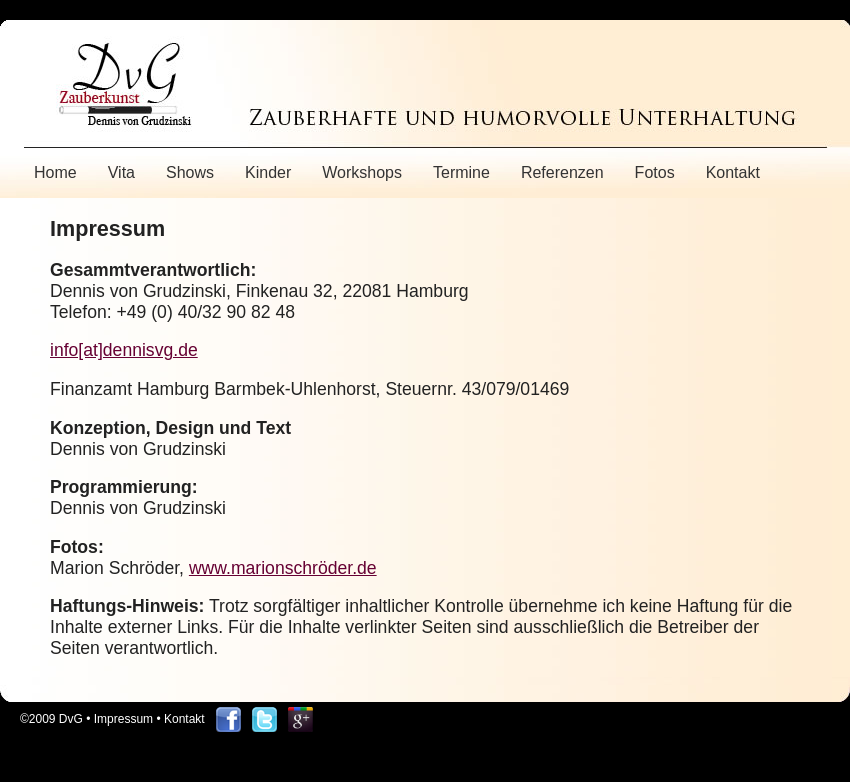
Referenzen (562, 172)
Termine (461, 172)
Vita (121, 172)
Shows (190, 172)
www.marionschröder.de (283, 568)
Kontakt (733, 172)
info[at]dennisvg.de (124, 350)
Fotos (655, 172)
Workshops (362, 172)
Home (55, 172)
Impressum (123, 719)
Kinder (268, 172)
